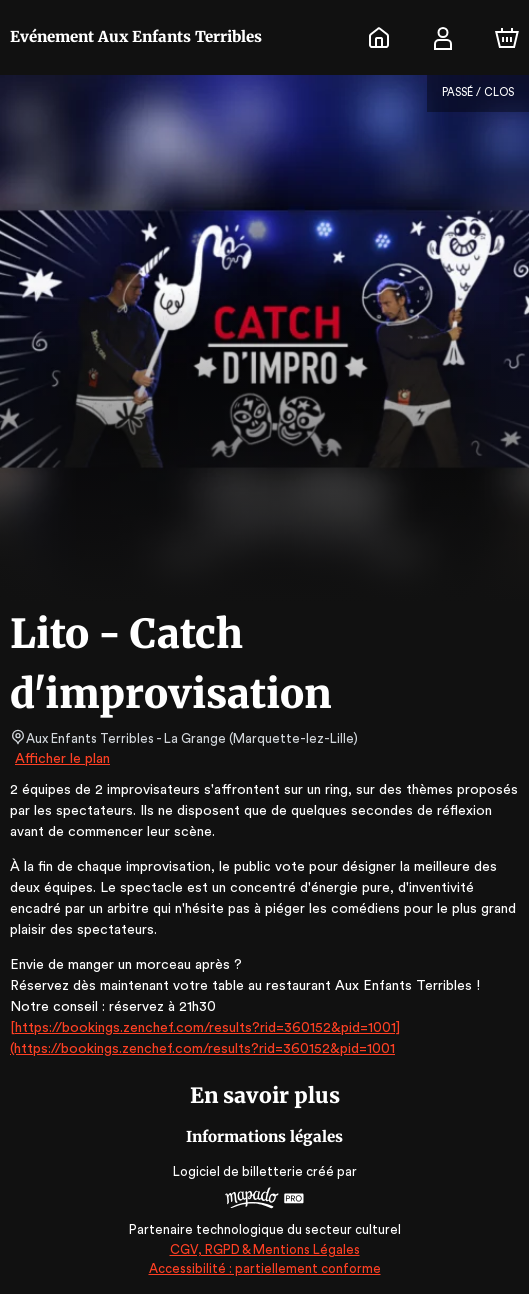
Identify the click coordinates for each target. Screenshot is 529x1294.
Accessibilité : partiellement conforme (264, 1268)
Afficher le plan (61, 759)
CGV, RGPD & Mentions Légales (265, 1249)
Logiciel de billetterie (239, 1171)
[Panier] (507, 38)
